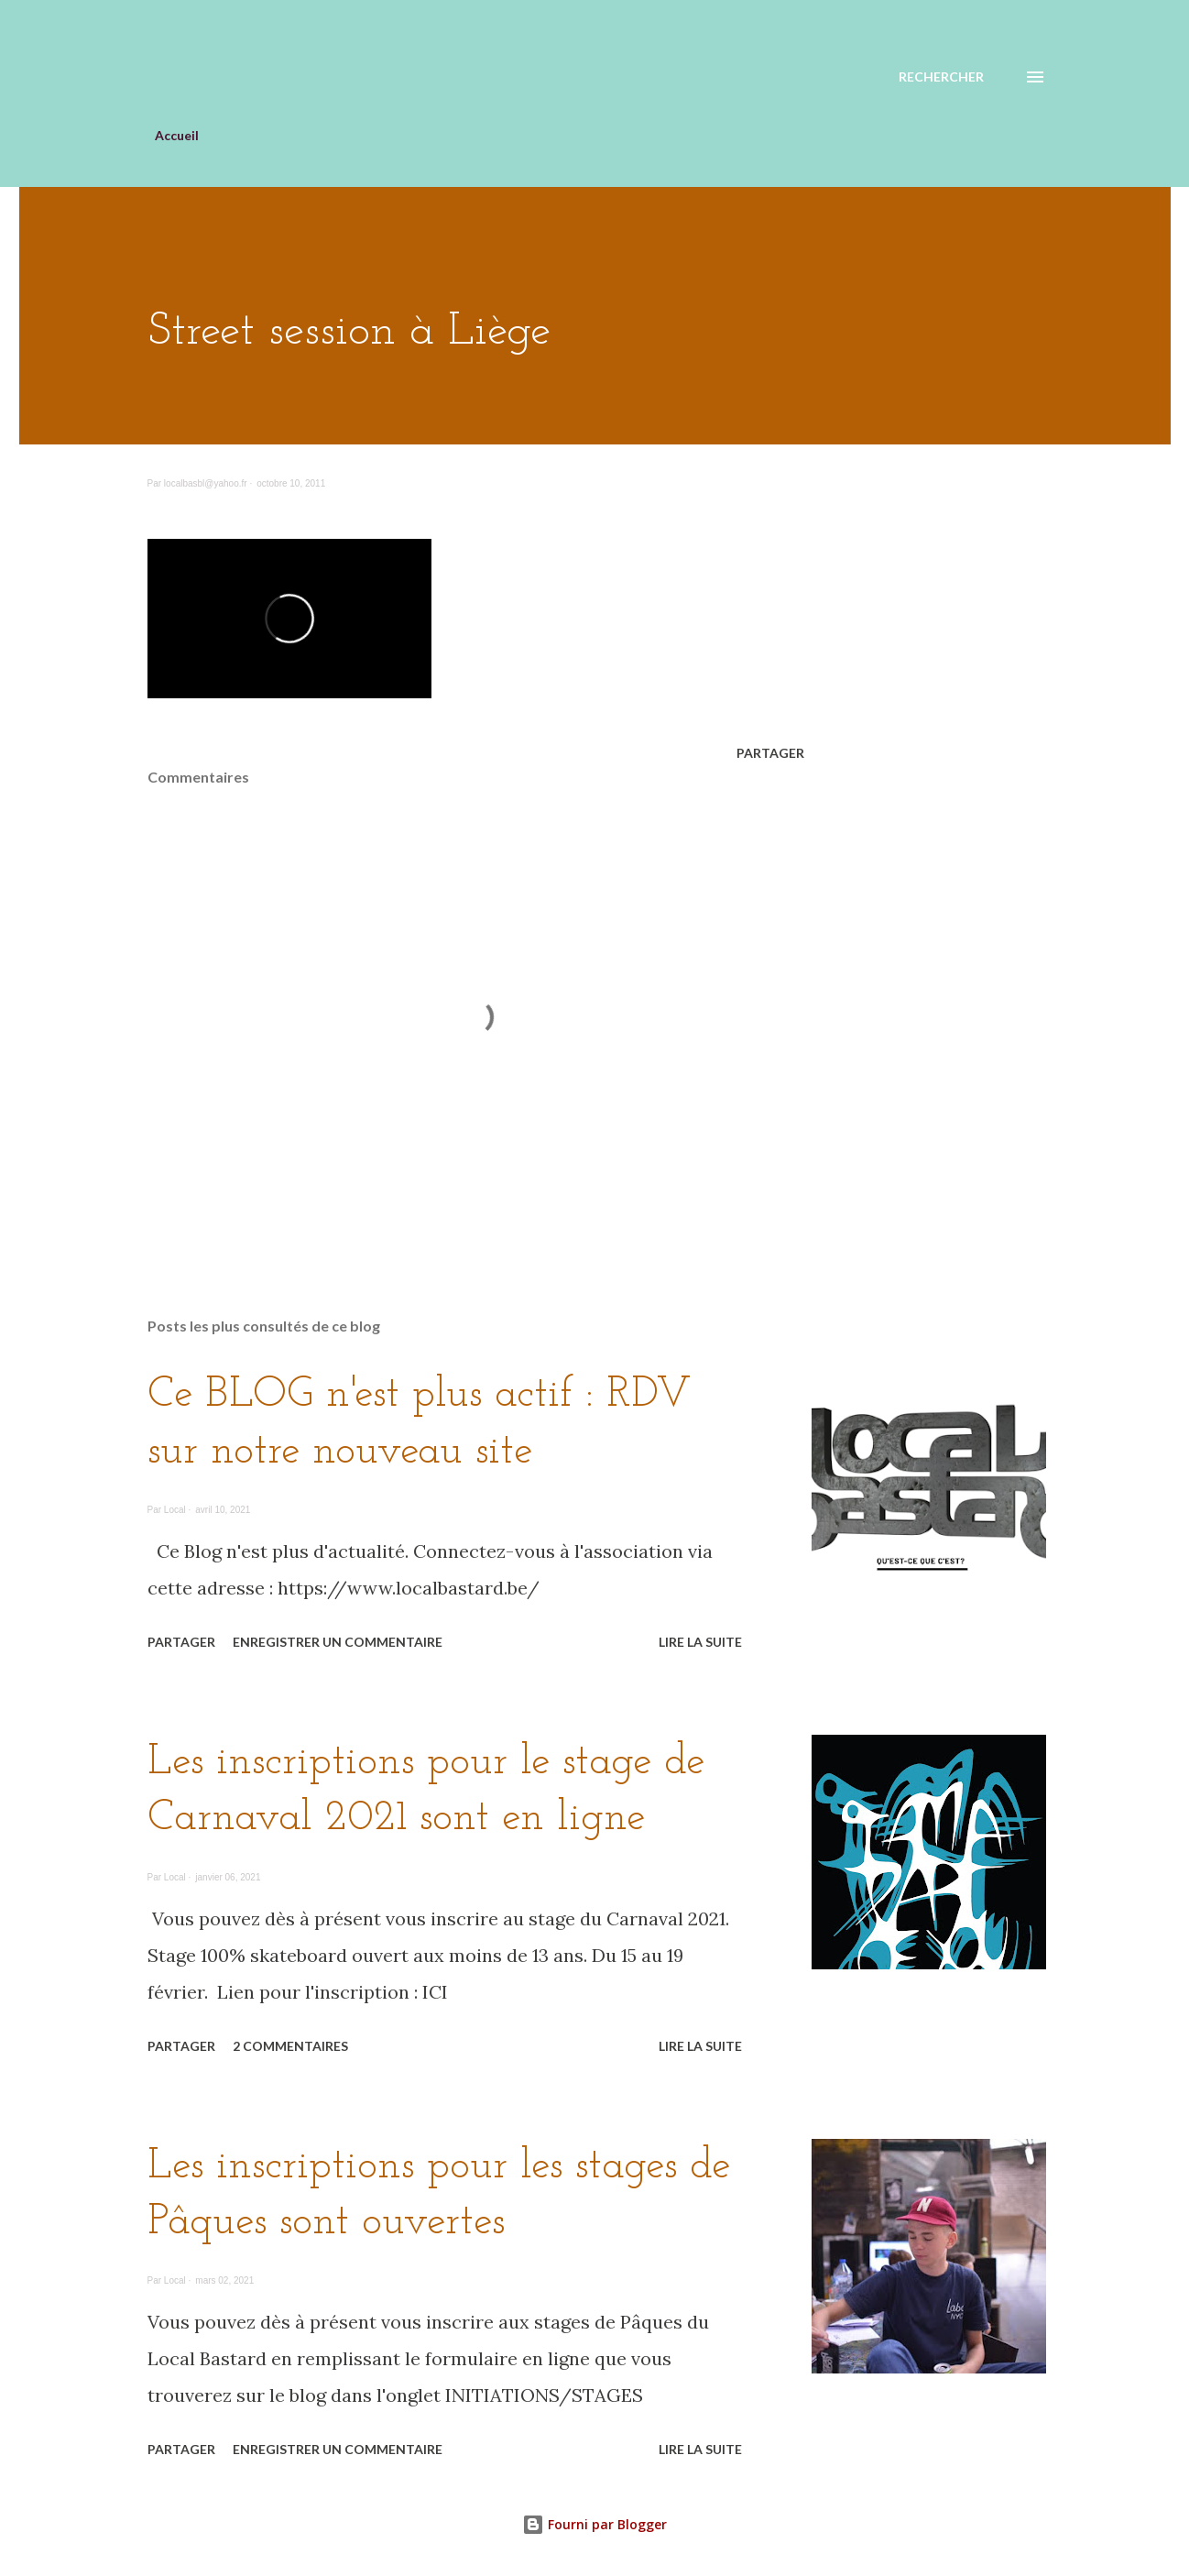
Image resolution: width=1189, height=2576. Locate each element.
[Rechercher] (941, 77)
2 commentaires (290, 2046)
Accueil (177, 135)
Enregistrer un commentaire (337, 1642)
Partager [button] (770, 753)
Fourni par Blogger (594, 2524)
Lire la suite (700, 1642)
